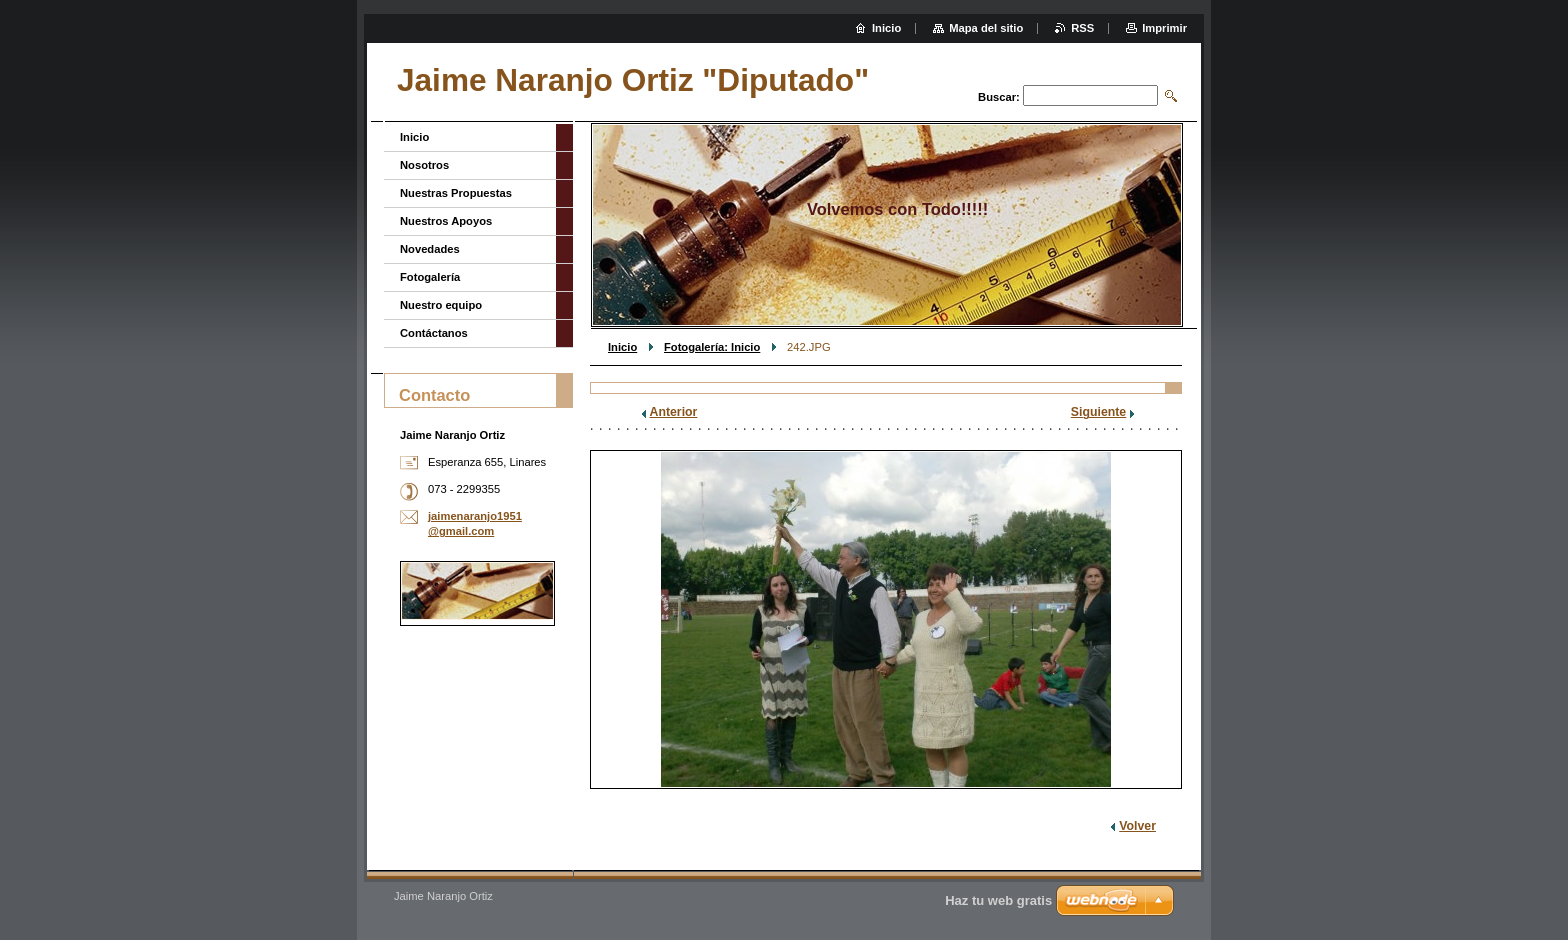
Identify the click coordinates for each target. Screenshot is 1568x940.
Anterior (674, 412)
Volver (1137, 826)
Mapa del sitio (986, 28)
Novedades (430, 249)
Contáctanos (434, 333)
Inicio (622, 347)
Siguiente (1098, 412)
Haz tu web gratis (998, 900)
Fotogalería (430, 277)
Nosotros (424, 165)
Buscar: (999, 97)
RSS (1082, 28)
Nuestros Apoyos (446, 221)
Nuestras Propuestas (456, 193)
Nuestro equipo (441, 305)
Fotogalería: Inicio (712, 347)
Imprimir (1164, 28)
